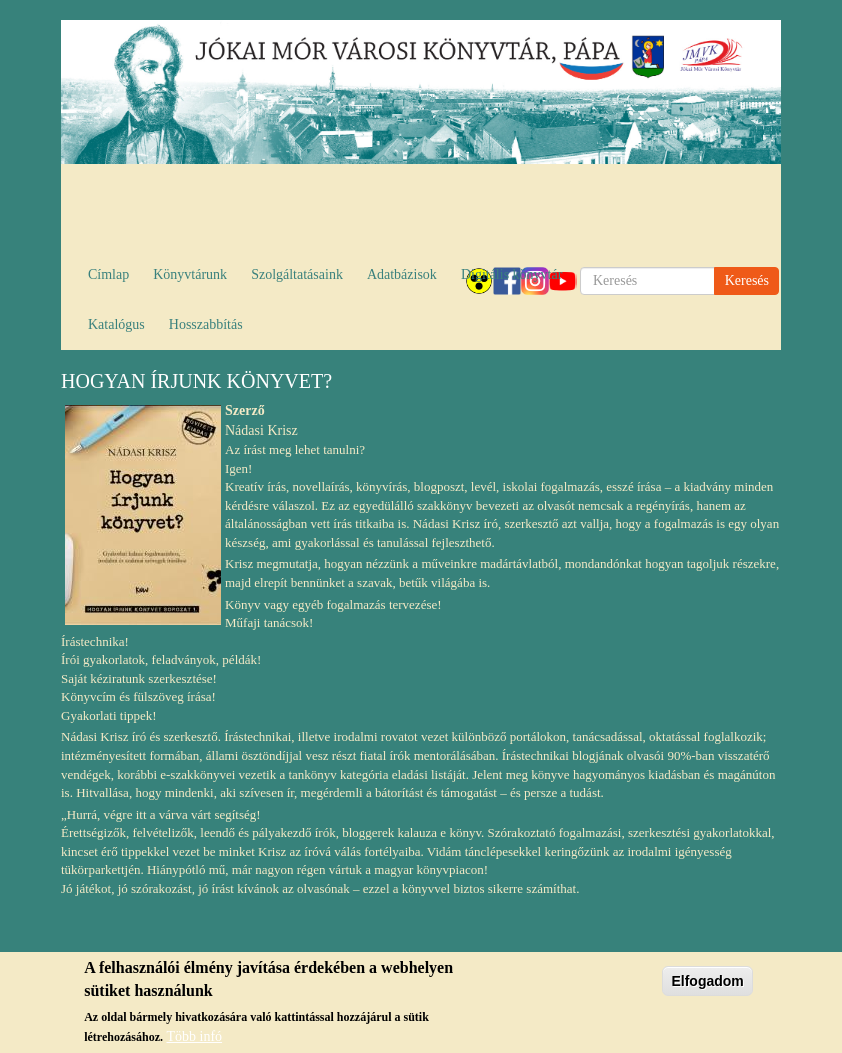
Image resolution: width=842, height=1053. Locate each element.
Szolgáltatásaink (297, 274)
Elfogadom (707, 983)
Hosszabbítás (206, 324)
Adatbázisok (402, 274)
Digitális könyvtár (512, 274)
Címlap (108, 274)
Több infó (194, 1037)
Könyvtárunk (190, 274)
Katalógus (116, 324)
